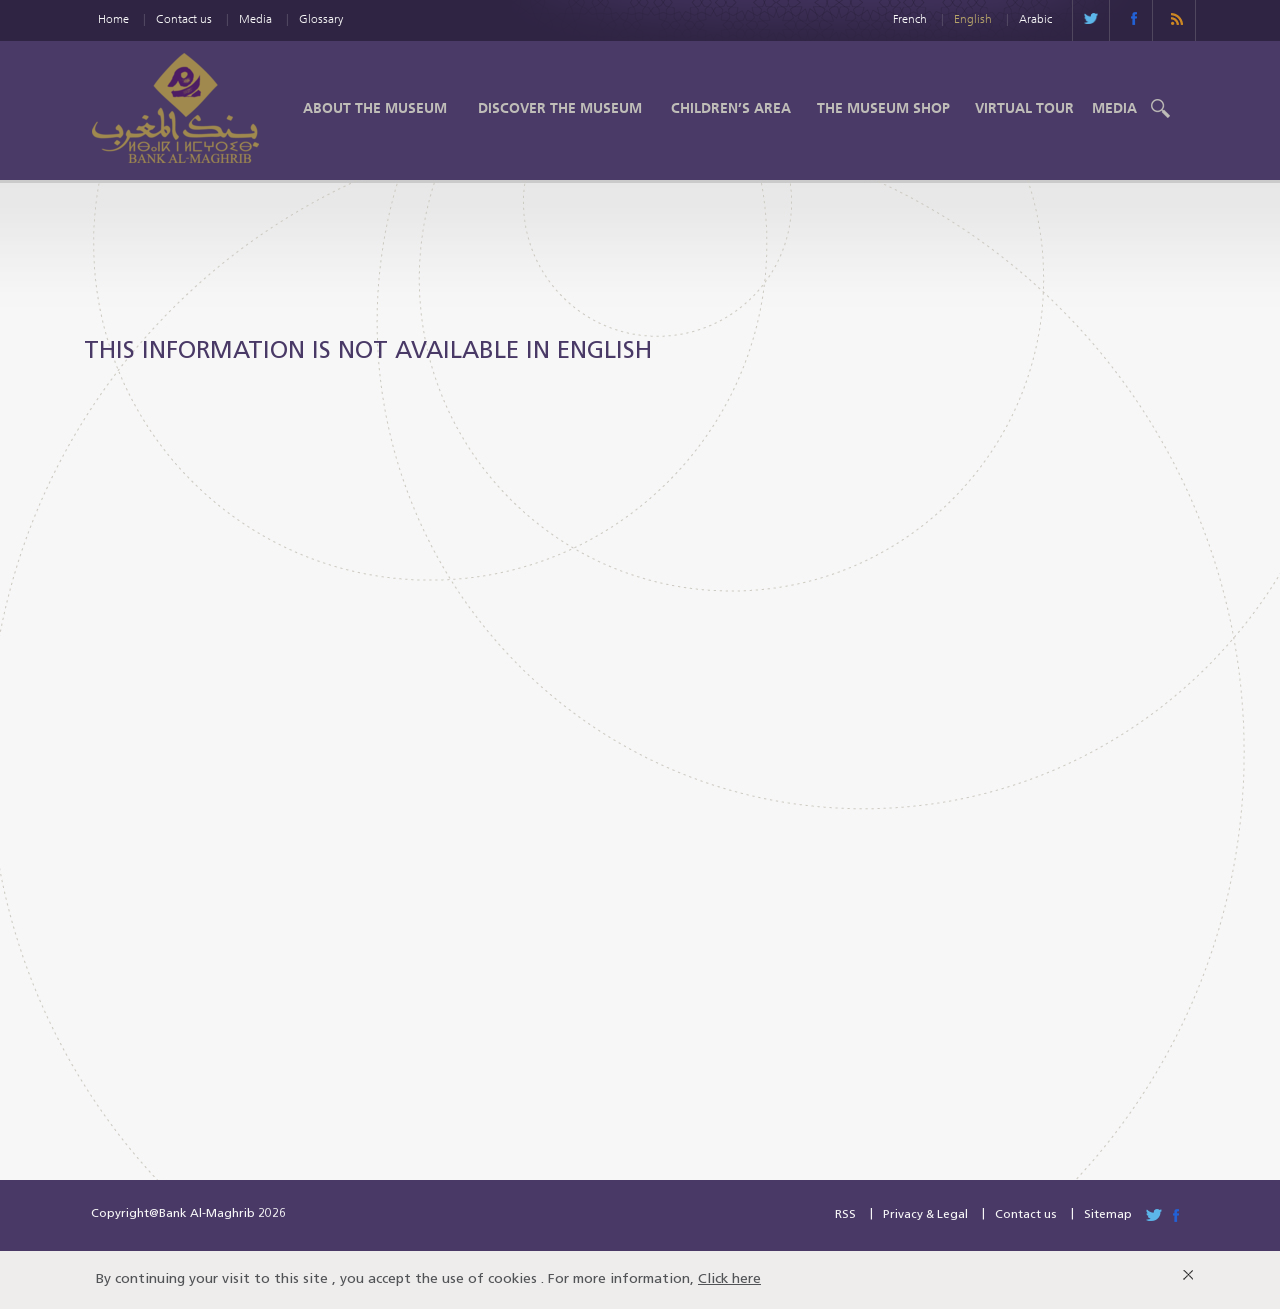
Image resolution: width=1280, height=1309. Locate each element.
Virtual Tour (1024, 108)
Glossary (321, 18)
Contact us (184, 18)
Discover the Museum (560, 108)
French (910, 18)
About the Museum (375, 108)
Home (113, 18)
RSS (845, 1215)
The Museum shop (883, 108)
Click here (729, 1279)
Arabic (1035, 18)
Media (255, 18)
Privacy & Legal (925, 1215)
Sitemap (1108, 1215)
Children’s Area (731, 108)
